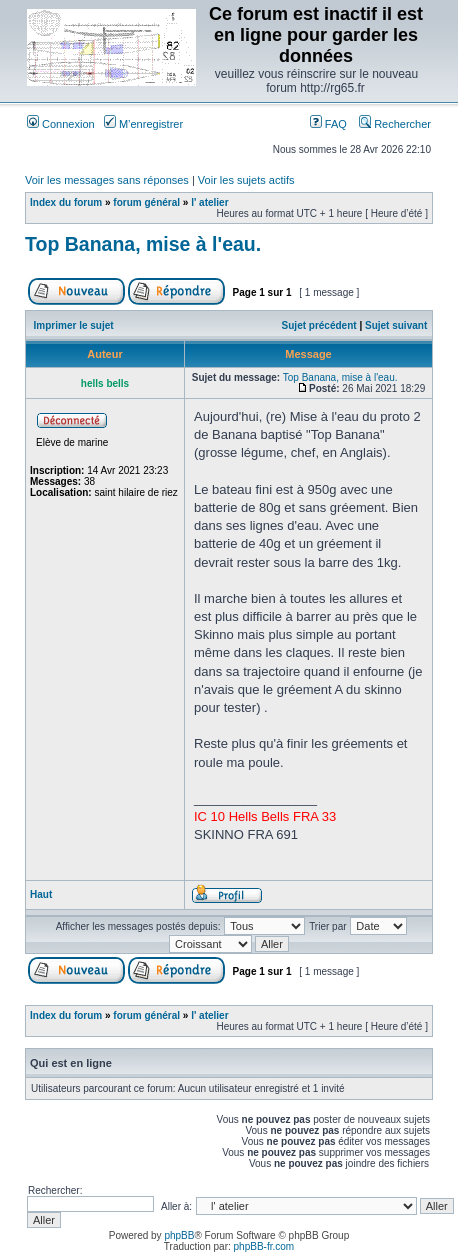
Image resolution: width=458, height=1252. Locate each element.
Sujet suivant (396, 325)
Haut (41, 894)
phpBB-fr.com (264, 1246)
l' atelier (209, 202)
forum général (146, 202)
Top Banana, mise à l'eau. (143, 244)
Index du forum (66, 202)
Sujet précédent (319, 325)
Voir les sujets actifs (246, 180)
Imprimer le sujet (74, 325)
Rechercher (395, 124)
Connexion (61, 124)
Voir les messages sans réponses (107, 180)
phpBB (179, 1235)
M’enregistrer (143, 124)
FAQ (328, 124)
